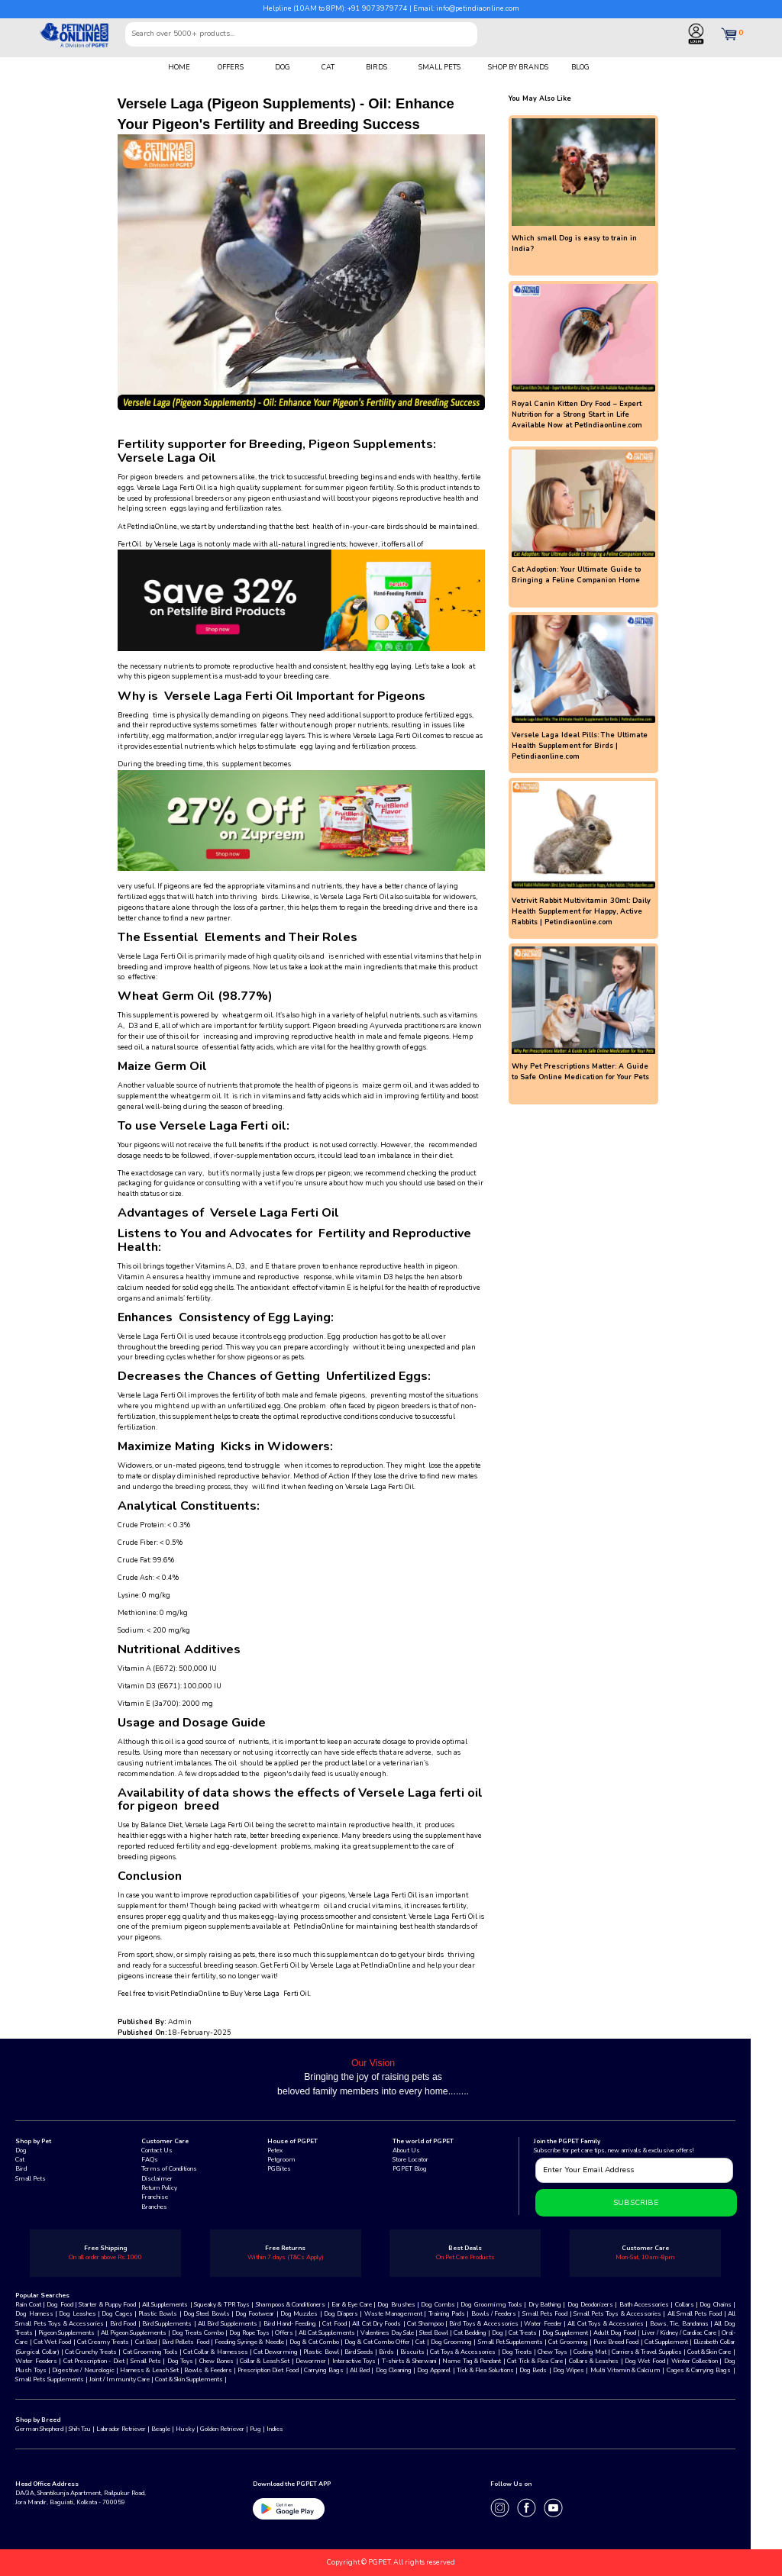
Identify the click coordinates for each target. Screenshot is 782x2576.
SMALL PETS (439, 67)
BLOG (580, 67)
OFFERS (231, 67)
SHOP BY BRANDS (518, 67)
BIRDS (376, 67)
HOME (179, 67)
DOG (282, 67)
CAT (328, 67)
